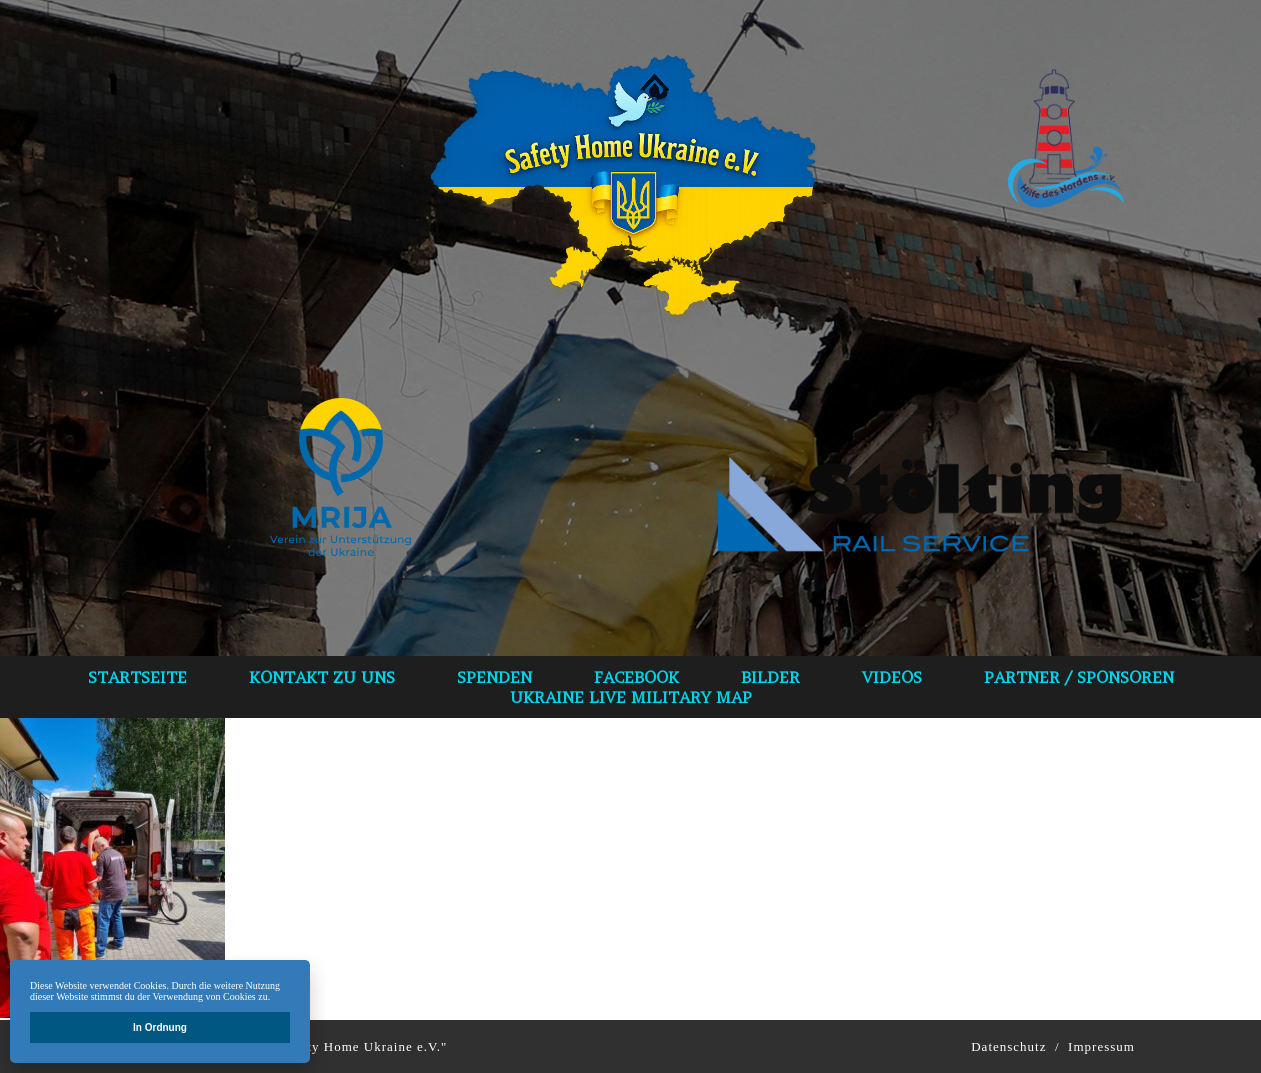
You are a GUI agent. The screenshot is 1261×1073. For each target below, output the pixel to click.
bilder (770, 677)
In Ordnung (160, 1027)
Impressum (1101, 1046)
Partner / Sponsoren (1079, 677)
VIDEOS (892, 677)
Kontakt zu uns (322, 677)
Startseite (137, 677)
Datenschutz (1008, 1046)
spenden (494, 677)
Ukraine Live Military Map (631, 697)
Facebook (636, 677)
